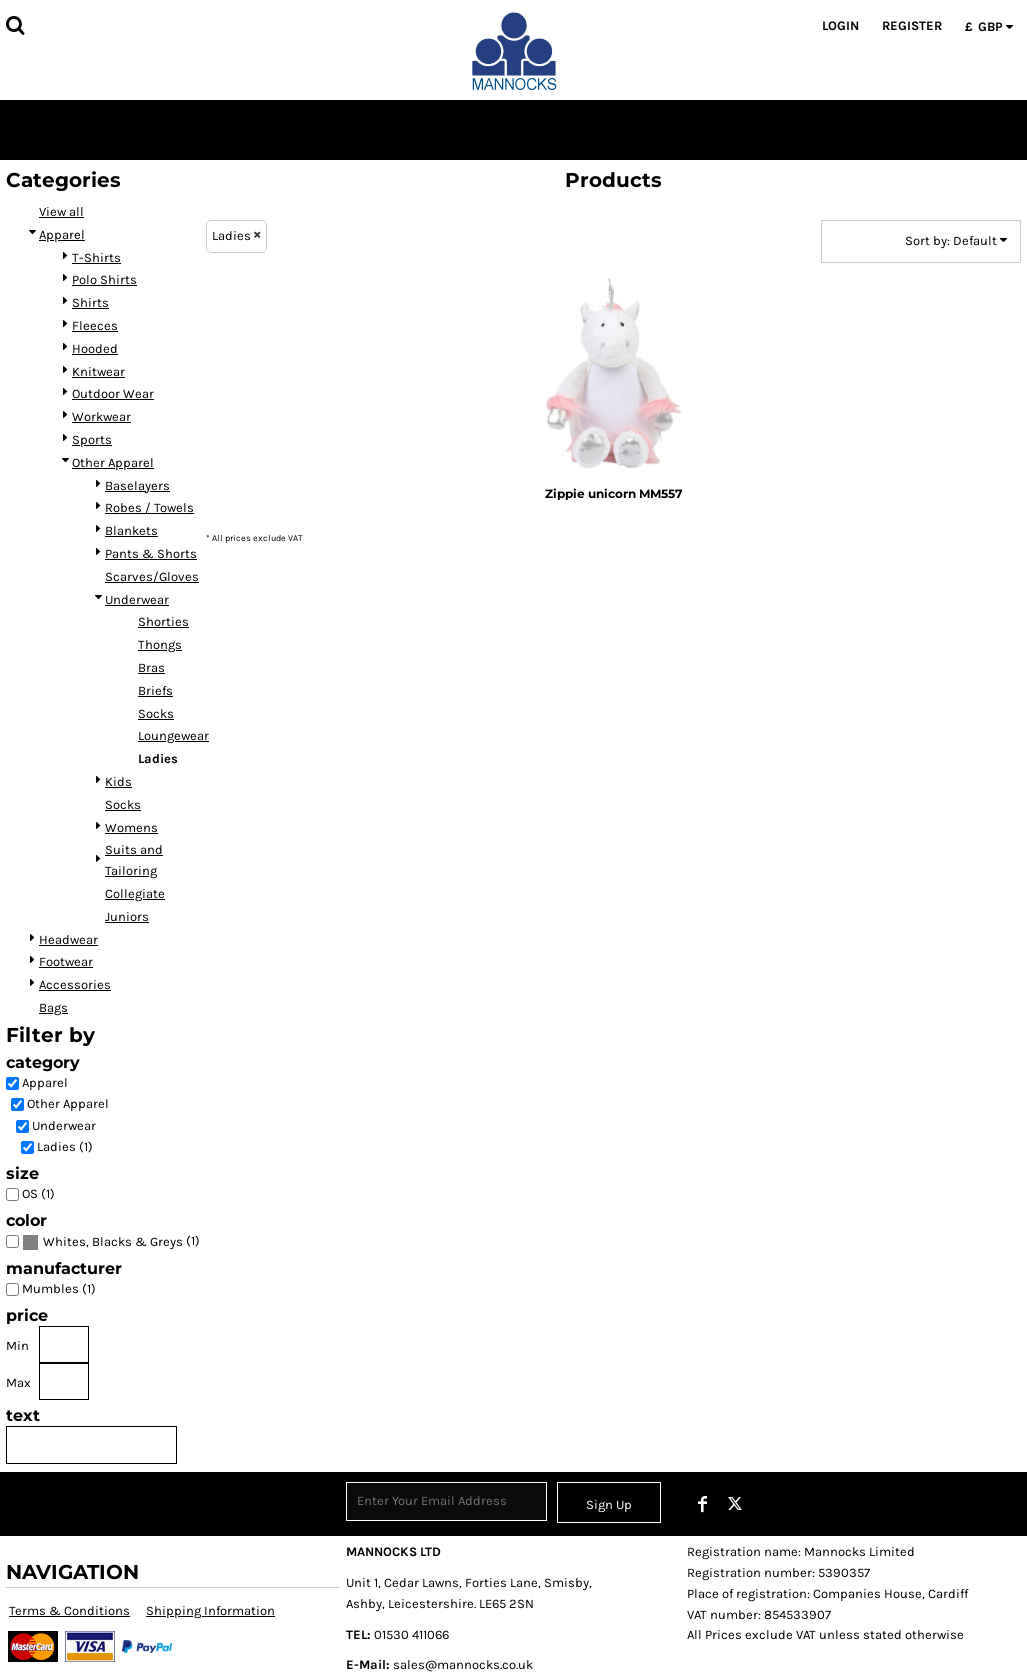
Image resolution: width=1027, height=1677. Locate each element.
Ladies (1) (65, 1146)
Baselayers (137, 485)
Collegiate (135, 893)
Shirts (90, 302)
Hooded (95, 348)
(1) (111, 1241)
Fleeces (95, 325)
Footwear (66, 961)
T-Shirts (96, 257)
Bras (151, 667)
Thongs (160, 644)
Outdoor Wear (113, 393)
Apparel (62, 234)
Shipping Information (210, 1610)
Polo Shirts (104, 279)
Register (912, 25)
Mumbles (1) (59, 1288)
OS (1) (38, 1193)
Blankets (131, 530)
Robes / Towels (149, 507)
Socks (156, 713)
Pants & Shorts (151, 553)
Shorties (163, 621)
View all (61, 211)
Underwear (137, 599)
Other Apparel (113, 462)
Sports (92, 439)
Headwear (68, 939)
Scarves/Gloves (152, 576)
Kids (118, 781)
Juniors (127, 916)
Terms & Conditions (69, 1610)
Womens (131, 827)
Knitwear (98, 371)
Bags (53, 1007)
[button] (15, 25)
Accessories (75, 984)
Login (840, 25)
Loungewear (173, 735)
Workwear (101, 416)
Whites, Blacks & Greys (113, 1241)
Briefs (155, 690)
